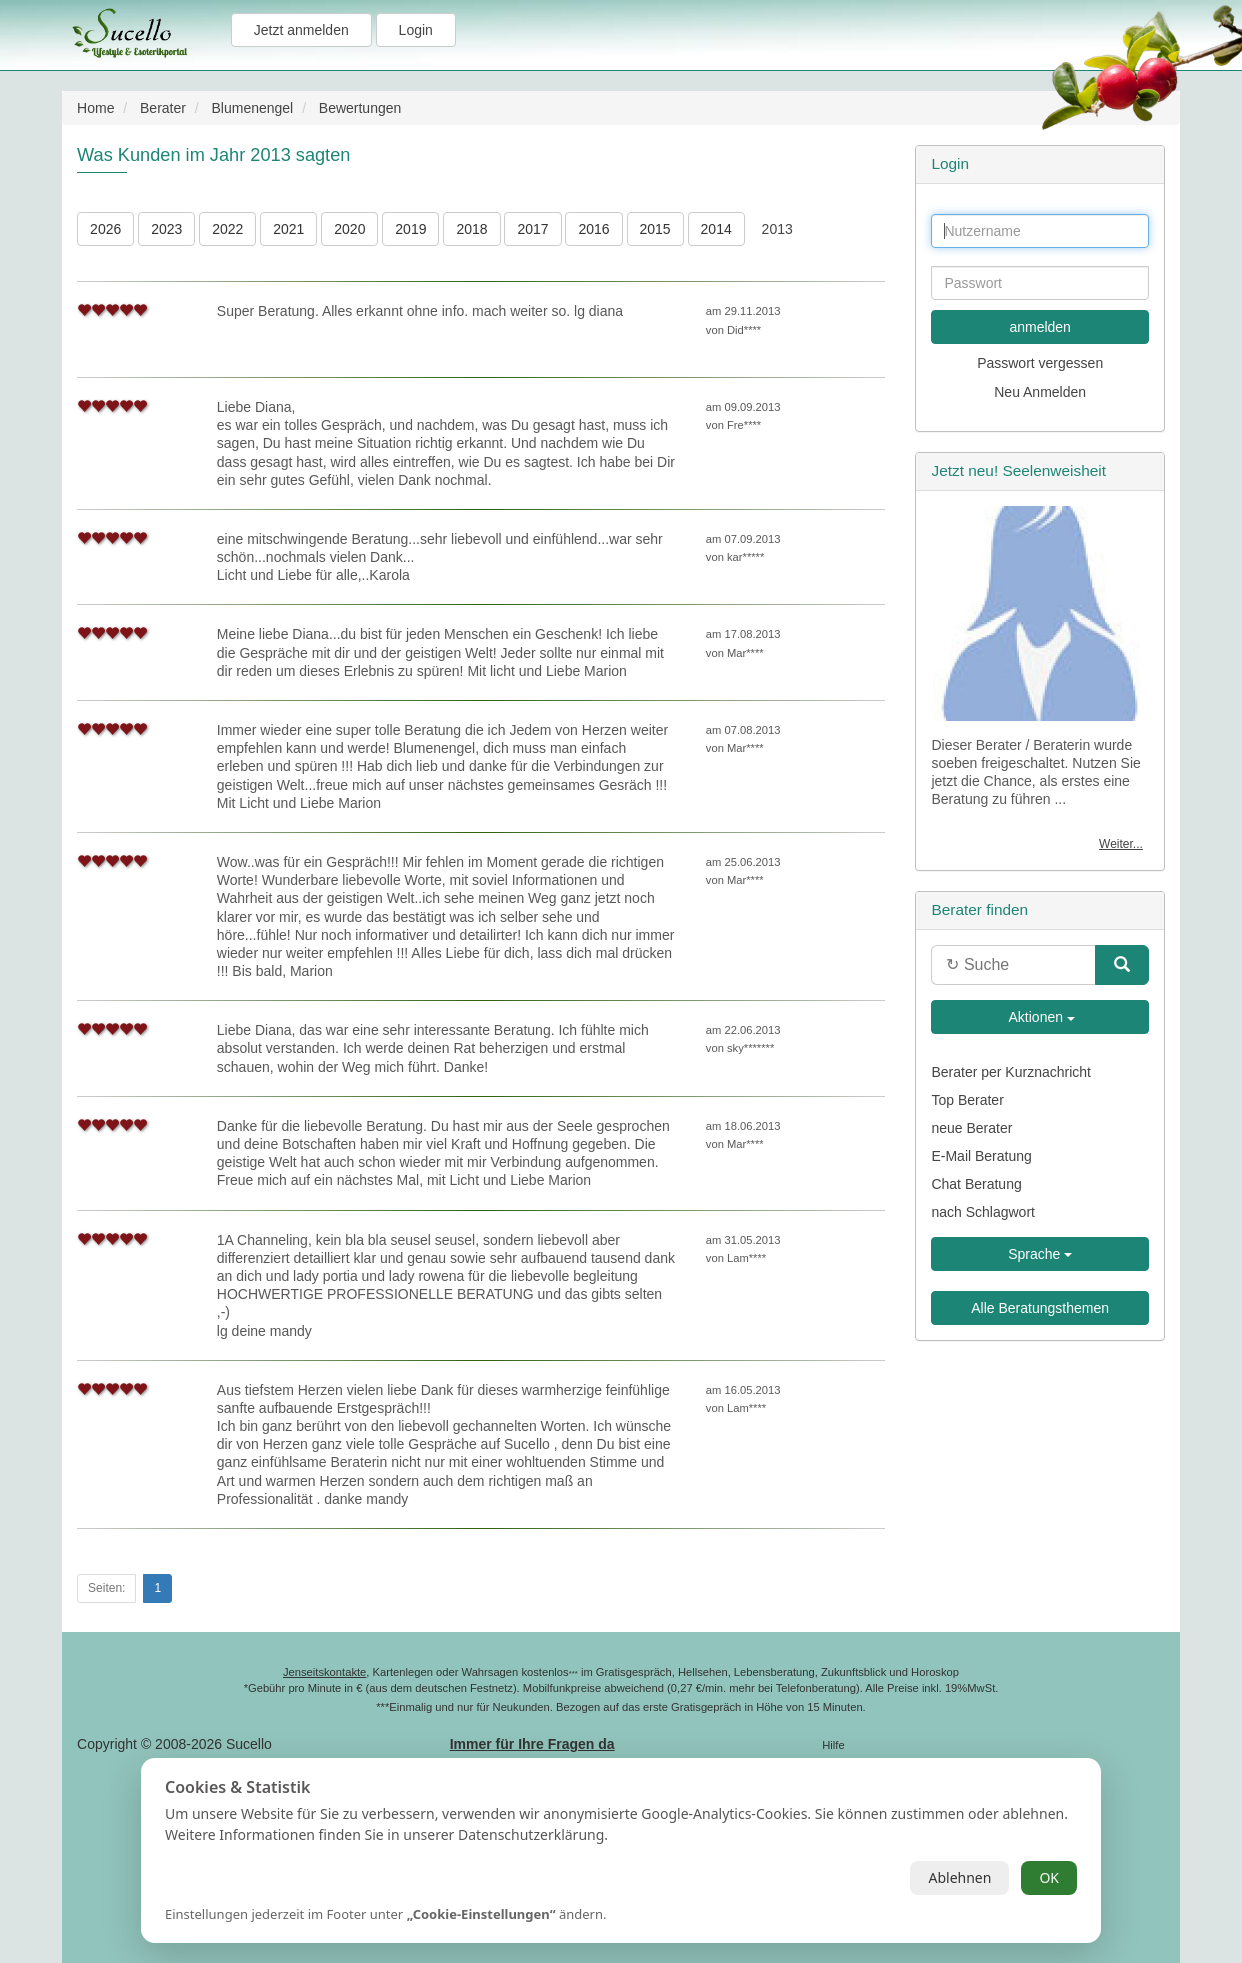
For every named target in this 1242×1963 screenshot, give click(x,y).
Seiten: (106, 1588)
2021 (288, 229)
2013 (777, 229)
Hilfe (833, 1745)
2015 (655, 229)
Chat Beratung (976, 1184)
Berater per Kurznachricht (1011, 1072)
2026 (105, 229)
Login (416, 30)
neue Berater (971, 1128)
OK (1049, 1877)
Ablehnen (959, 1877)
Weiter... (1121, 844)
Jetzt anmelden (301, 30)
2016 (593, 229)
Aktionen (1040, 1017)
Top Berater (967, 1100)
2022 (227, 229)
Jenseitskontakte (324, 1672)
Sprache (1040, 1254)
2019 (410, 229)
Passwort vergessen (1040, 363)
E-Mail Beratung (981, 1156)
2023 (166, 229)
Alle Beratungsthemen (1040, 1308)
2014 (716, 229)
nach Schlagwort (983, 1212)
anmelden (1040, 327)
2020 (349, 229)
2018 (471, 229)
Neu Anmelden (1040, 392)
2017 (532, 229)
